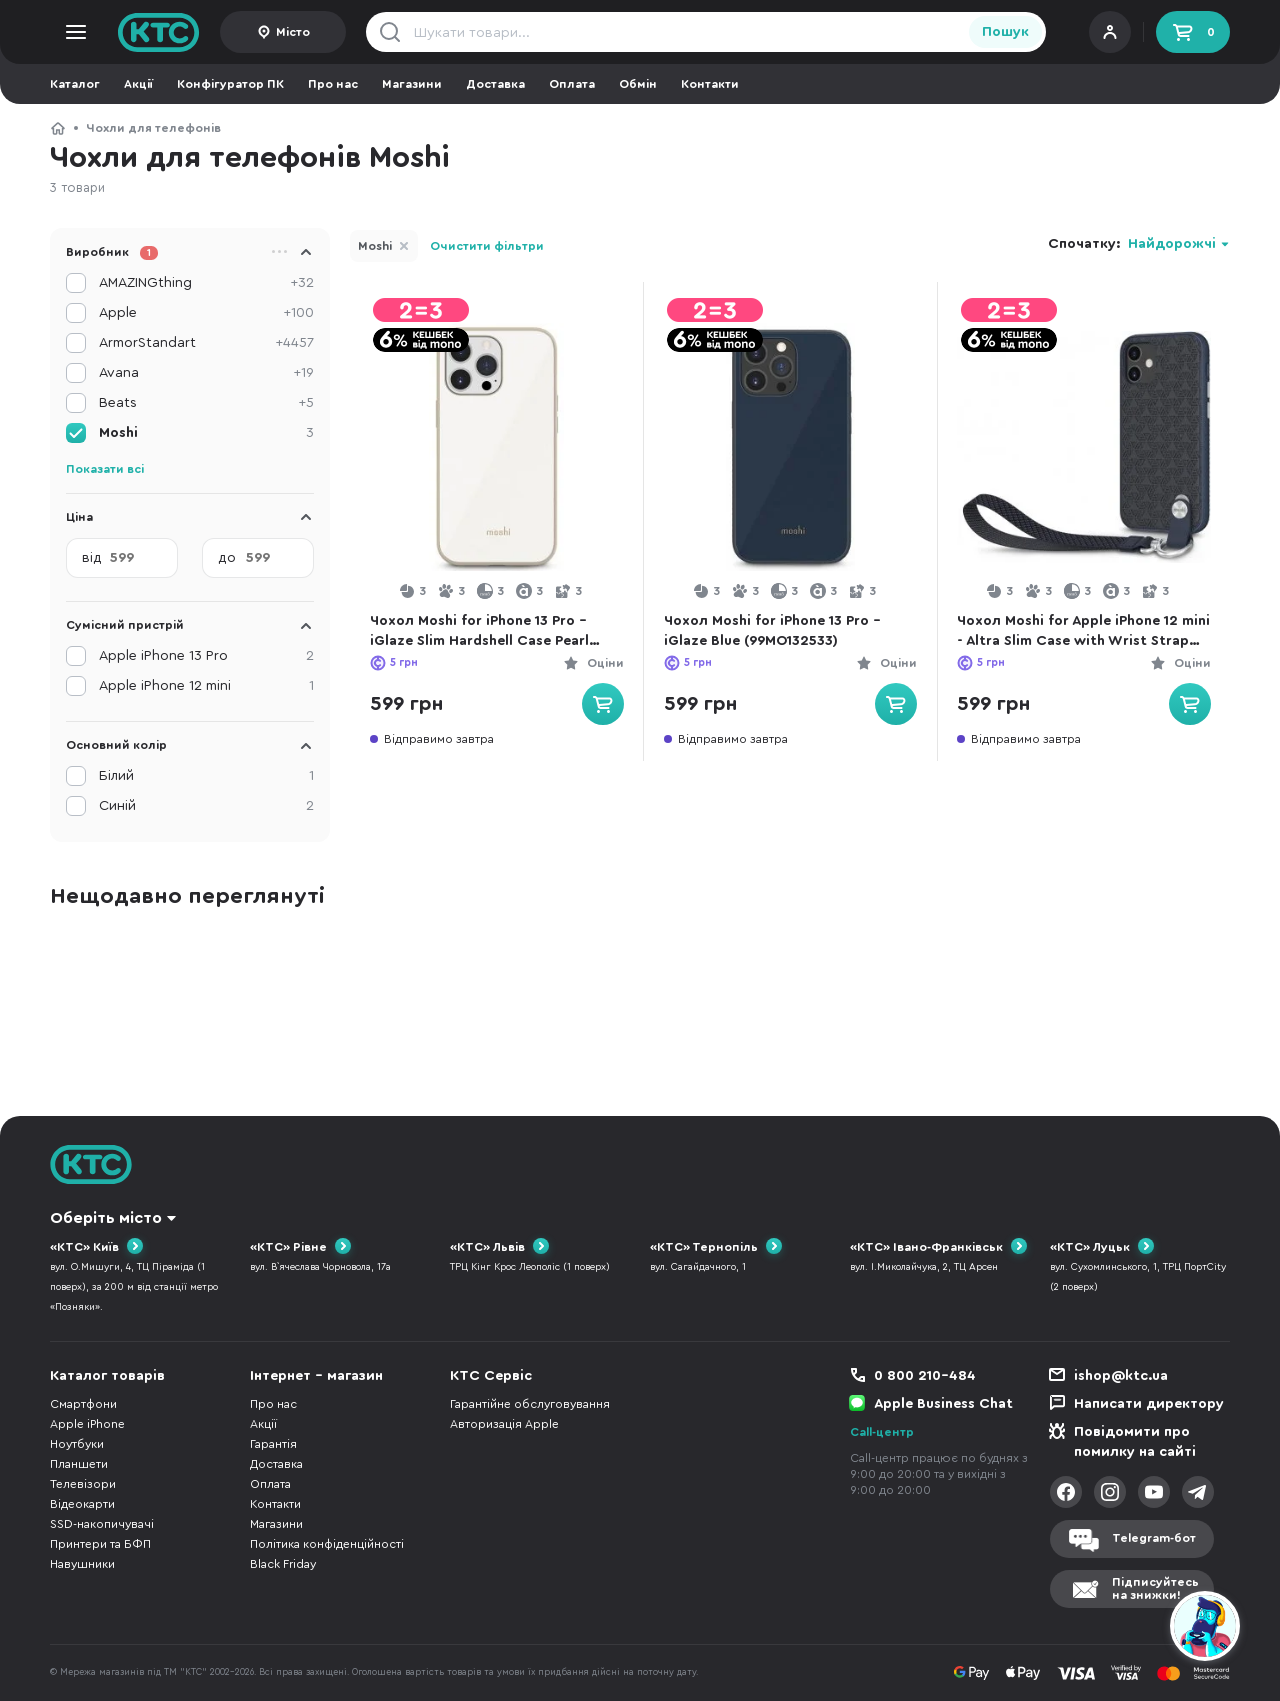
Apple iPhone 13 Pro (206, 656)
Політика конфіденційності (327, 1544)
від (92, 558)
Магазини (412, 84)
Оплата (572, 84)
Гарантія (273, 1444)
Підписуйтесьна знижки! (1155, 1588)
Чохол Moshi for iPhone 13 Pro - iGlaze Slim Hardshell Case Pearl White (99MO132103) (482, 632)
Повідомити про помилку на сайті (1135, 1442)
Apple (206, 313)
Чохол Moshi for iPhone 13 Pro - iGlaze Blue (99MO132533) (775, 631)
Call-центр (882, 1432)
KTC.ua (159, 32)
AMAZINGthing (206, 283)
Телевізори (83, 1484)
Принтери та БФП (100, 1544)
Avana (206, 373)
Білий (206, 776)
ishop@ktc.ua (1121, 1376)
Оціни (601, 663)
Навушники (82, 1564)
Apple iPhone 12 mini (206, 686)
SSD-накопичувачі (102, 1524)
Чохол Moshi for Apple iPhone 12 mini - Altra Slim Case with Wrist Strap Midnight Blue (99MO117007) (1077, 632)
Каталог (75, 84)
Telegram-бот (1154, 1539)
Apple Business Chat (943, 1404)
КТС (58, 128)
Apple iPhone (87, 1424)
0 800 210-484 (925, 1376)
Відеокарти (82, 1504)
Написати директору (1149, 1404)
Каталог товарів (107, 1376)
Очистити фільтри (487, 246)
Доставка (495, 84)
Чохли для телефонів (153, 128)
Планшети (79, 1464)
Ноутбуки (77, 1444)
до (227, 558)
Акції (138, 84)
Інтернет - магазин (316, 1376)
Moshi (375, 246)
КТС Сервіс (491, 1376)
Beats (206, 403)
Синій (206, 806)
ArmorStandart (206, 343)
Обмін (638, 84)
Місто (293, 32)
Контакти (710, 84)
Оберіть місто (106, 1218)
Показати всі (105, 469)
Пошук (1005, 32)
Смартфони (83, 1404)
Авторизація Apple (504, 1424)
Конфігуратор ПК (230, 84)
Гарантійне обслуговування (530, 1404)
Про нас (333, 84)
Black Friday (283, 1564)
